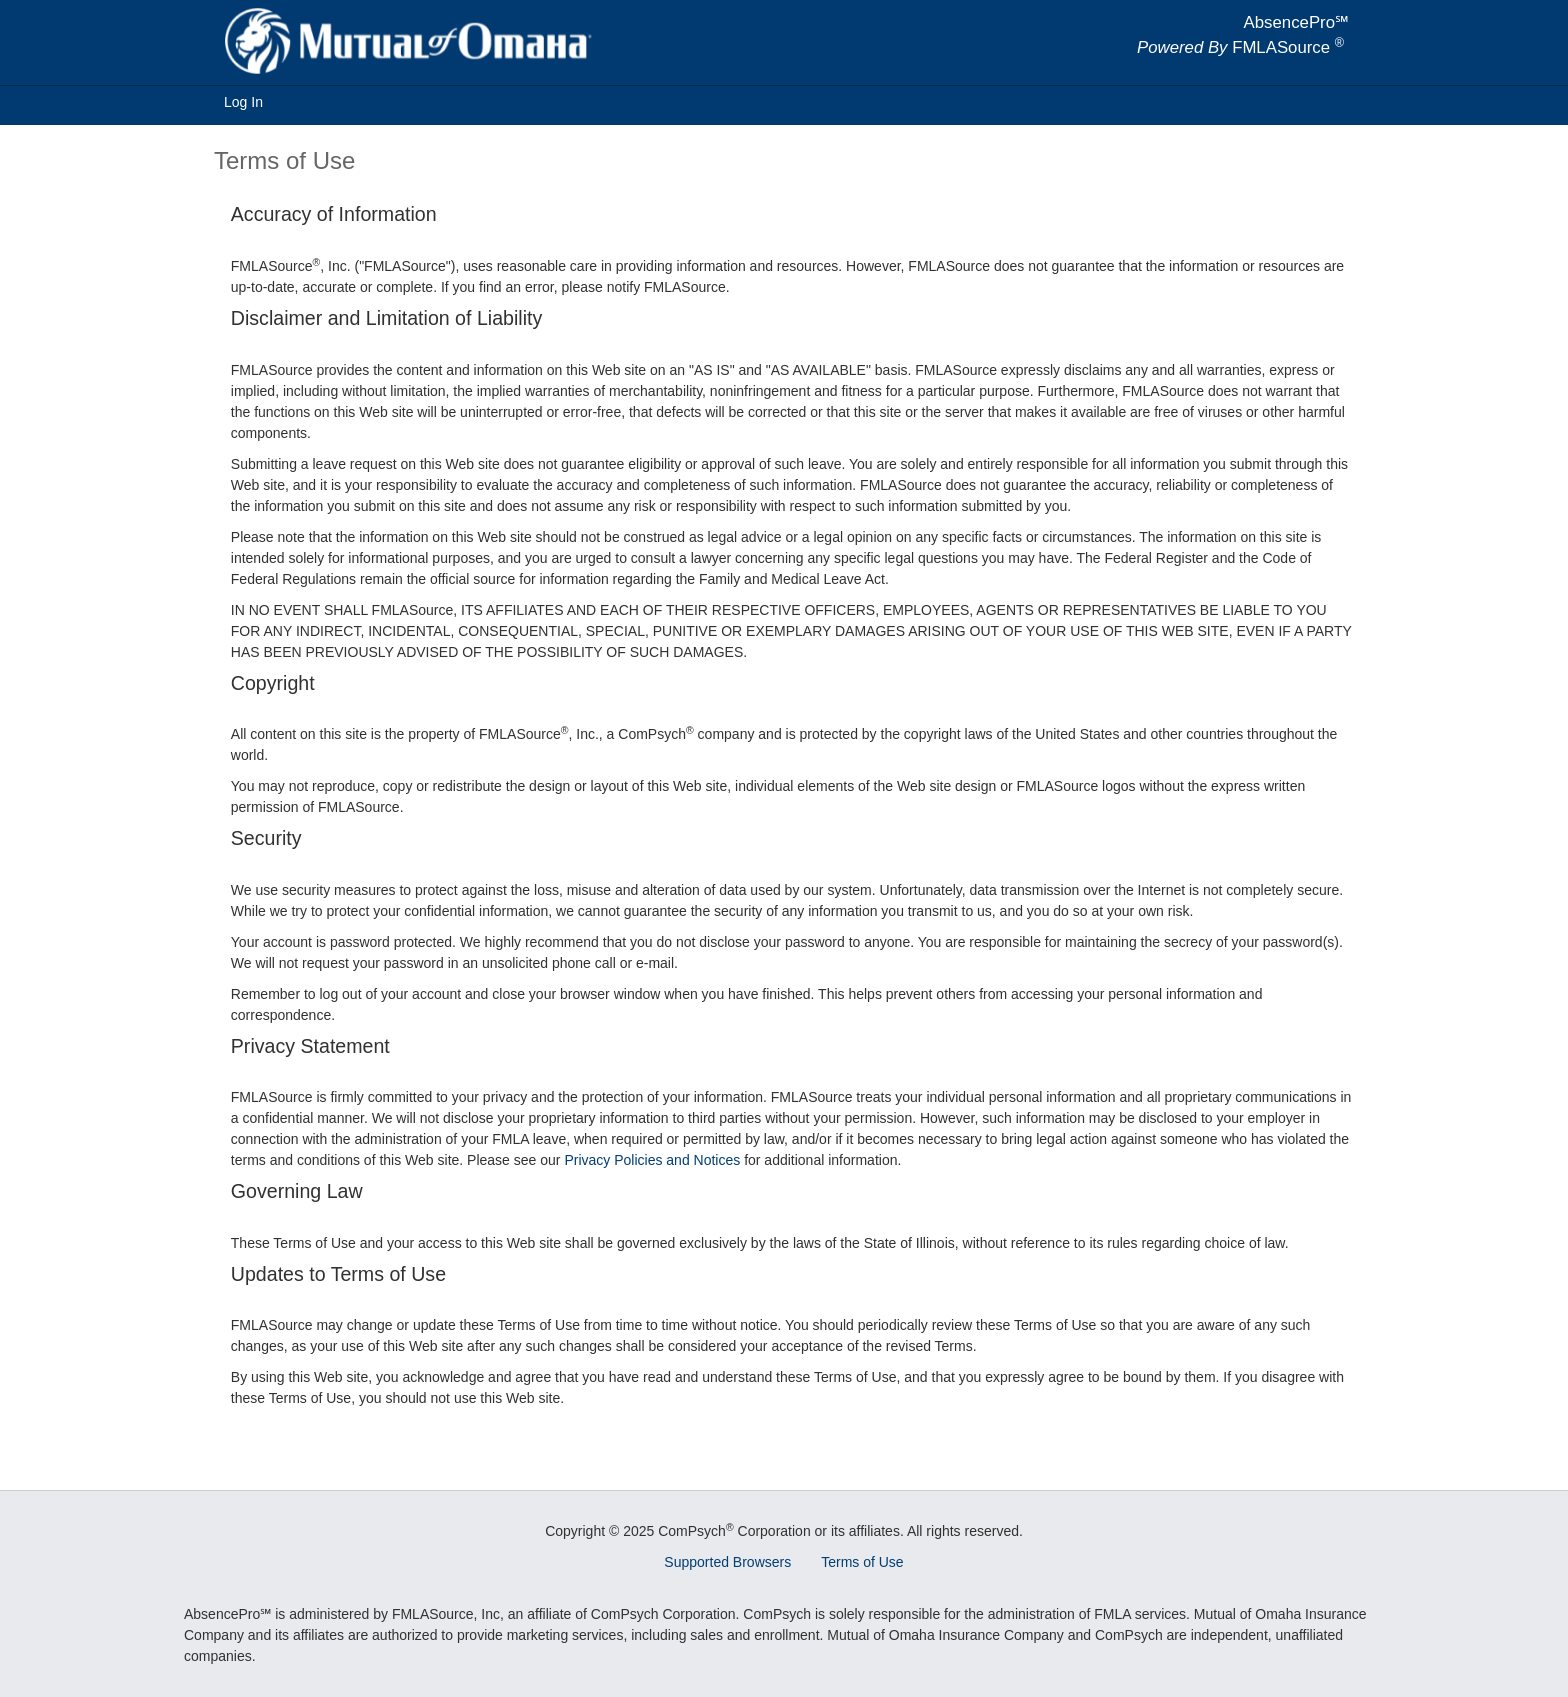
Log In (243, 102)
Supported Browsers (727, 1562)
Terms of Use (862, 1562)
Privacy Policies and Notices (652, 1160)
